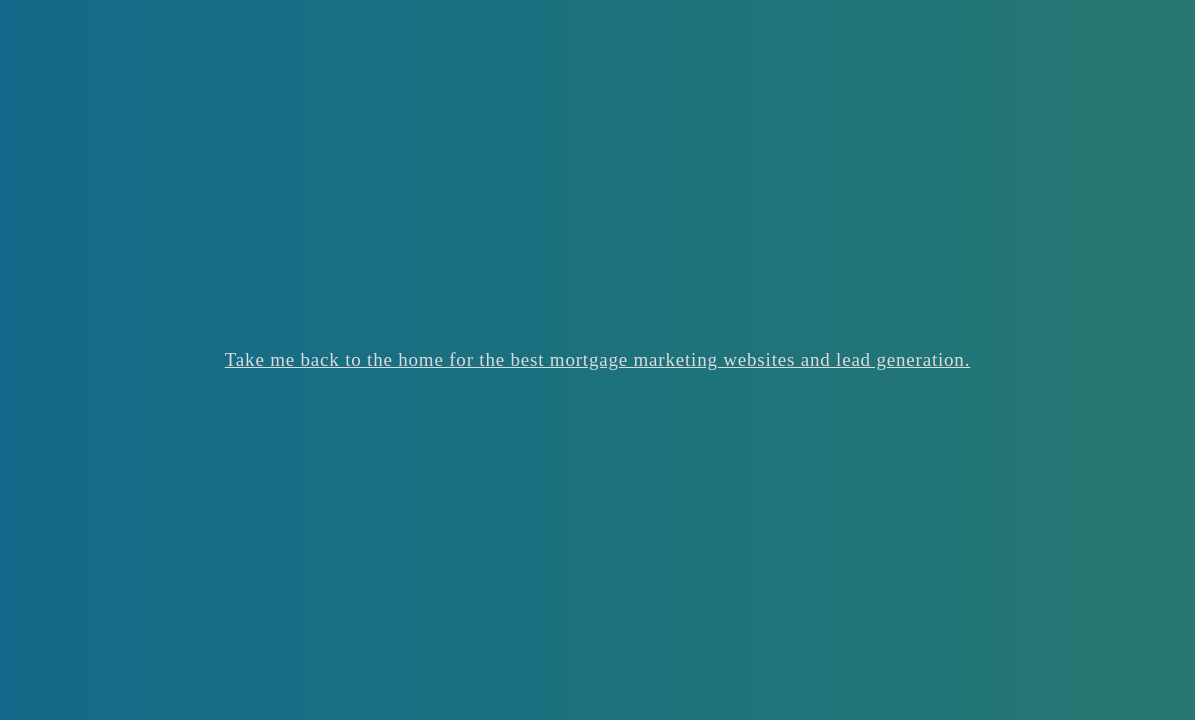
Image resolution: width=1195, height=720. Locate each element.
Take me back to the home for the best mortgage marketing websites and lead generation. (597, 359)
